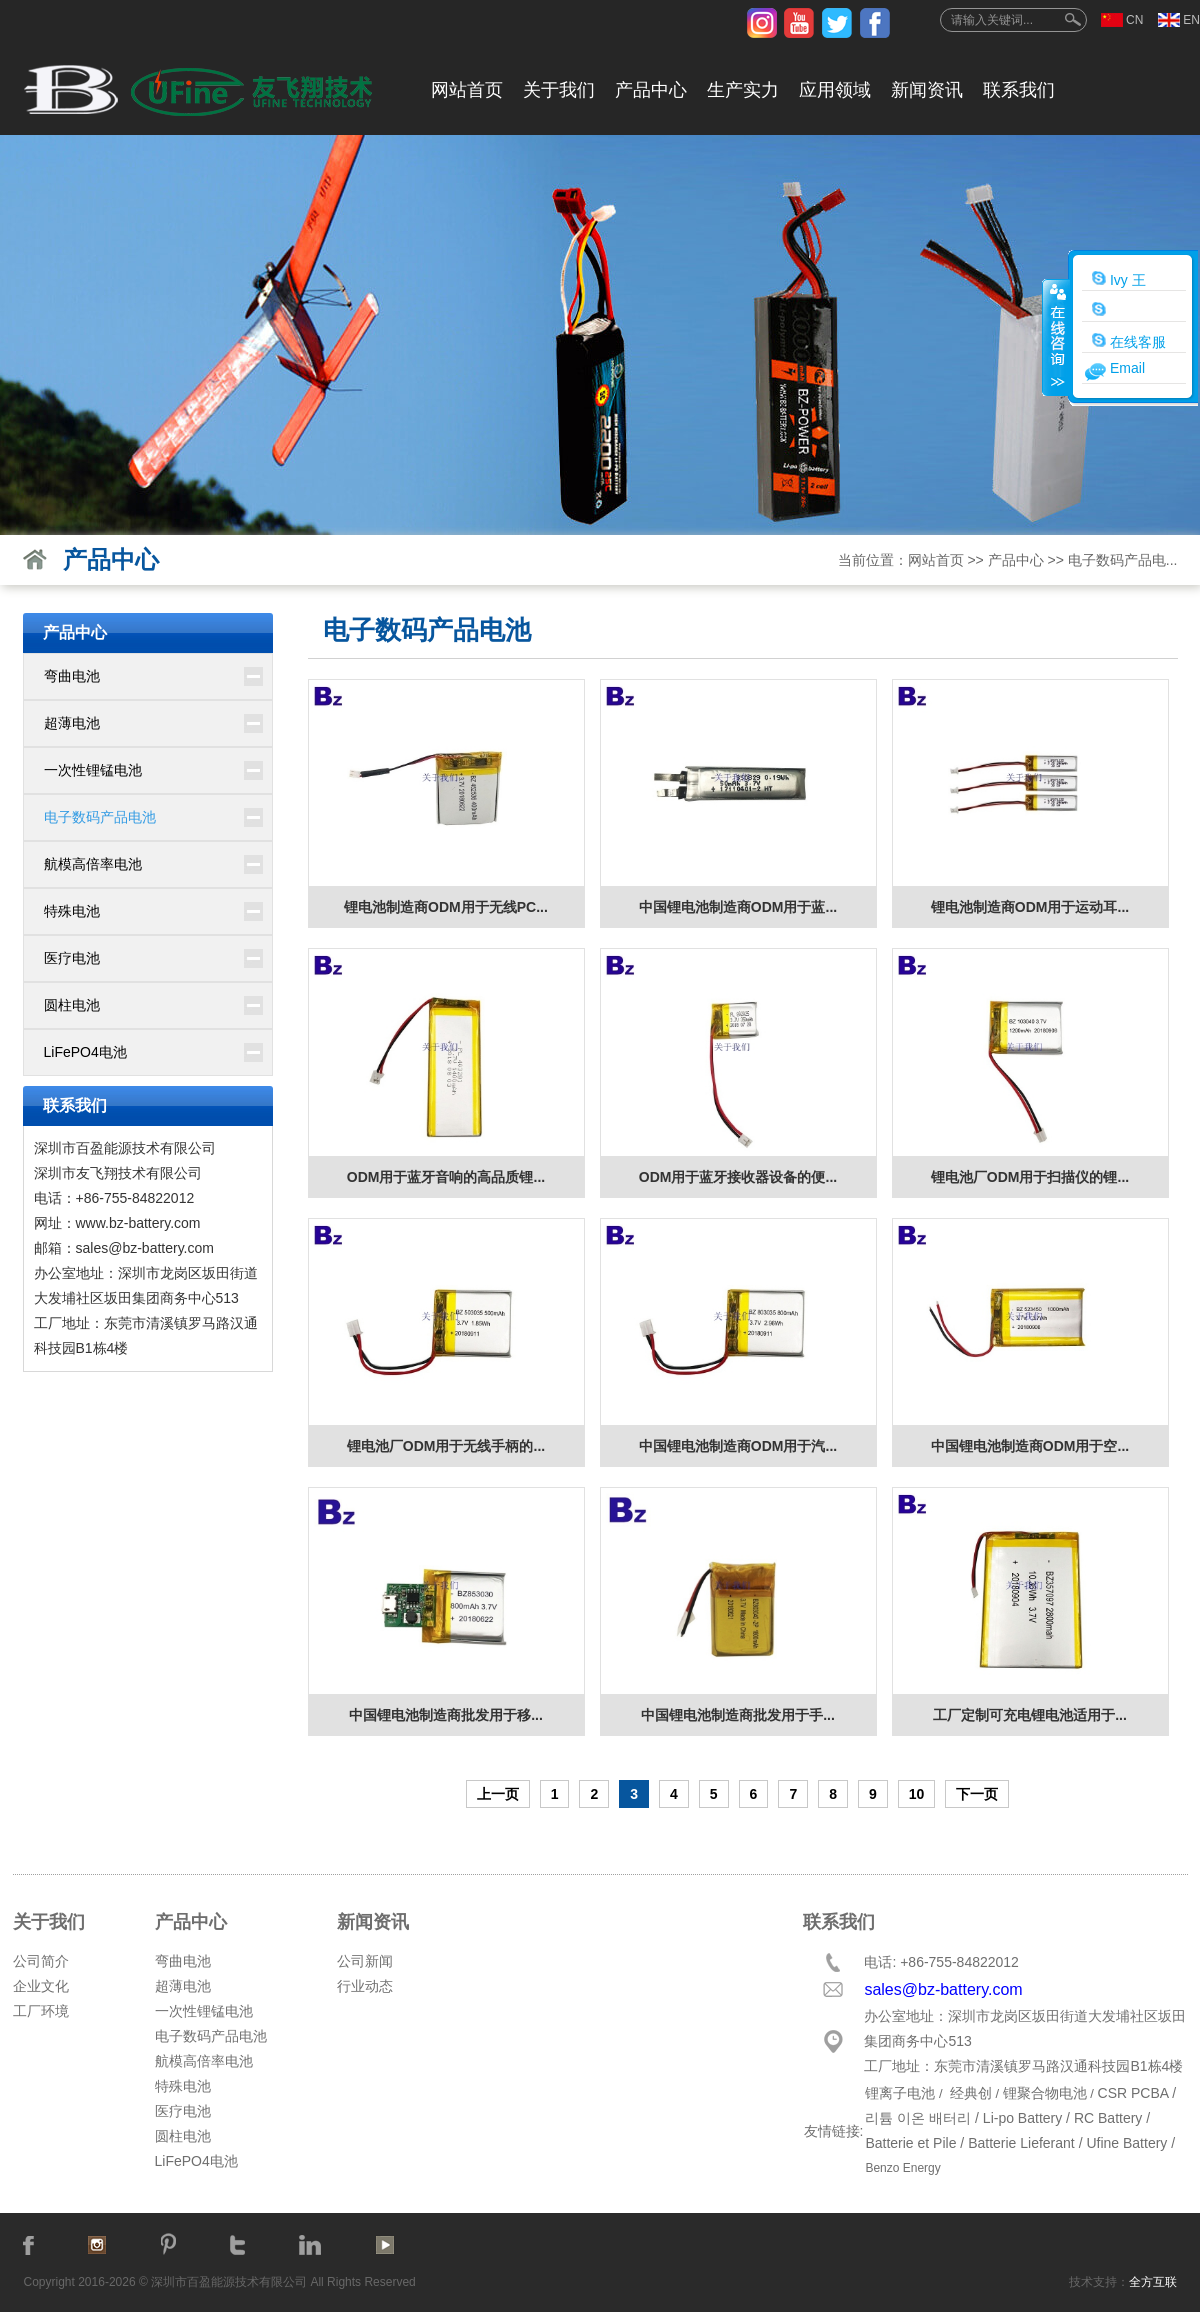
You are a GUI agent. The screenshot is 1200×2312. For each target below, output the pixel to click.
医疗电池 (72, 958)
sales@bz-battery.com (145, 1248)
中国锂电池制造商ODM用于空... (1030, 1446)
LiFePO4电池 (85, 1052)
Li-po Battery (1022, 2118)
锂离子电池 (900, 2093)
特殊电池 (72, 911)
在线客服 (1129, 341)
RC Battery (1108, 2118)
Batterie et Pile (910, 2143)
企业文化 (41, 1986)
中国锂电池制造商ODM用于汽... (738, 1446)
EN (1191, 20)
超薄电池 (72, 723)
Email (1127, 368)
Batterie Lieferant (1021, 2143)
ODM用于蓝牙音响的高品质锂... (446, 1177)
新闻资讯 (927, 90)
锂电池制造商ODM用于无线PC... (446, 907)
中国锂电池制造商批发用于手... (738, 1715)
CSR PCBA (1133, 2093)
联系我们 (1019, 90)
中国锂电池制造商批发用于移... (446, 1715)
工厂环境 (41, 2011)
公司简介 (41, 1961)
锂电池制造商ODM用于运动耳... (1030, 907)
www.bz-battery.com (138, 1223)
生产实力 (743, 90)
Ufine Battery (1126, 2143)
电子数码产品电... (1123, 560)
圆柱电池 (72, 1005)
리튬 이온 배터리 (918, 2118)
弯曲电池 (72, 676)
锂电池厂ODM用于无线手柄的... (446, 1446)
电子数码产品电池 (100, 817)
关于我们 (559, 90)
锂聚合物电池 (1045, 2093)
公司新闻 (365, 1961)
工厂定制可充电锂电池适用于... (1030, 1715)
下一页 (977, 1794)
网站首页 (467, 90)
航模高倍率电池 (93, 864)
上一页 (498, 1794)
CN (1134, 20)
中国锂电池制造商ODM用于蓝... (738, 907)
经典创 (971, 2093)
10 (917, 1794)
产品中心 (651, 90)
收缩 (1056, 337)
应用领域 (835, 90)
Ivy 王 (1119, 279)
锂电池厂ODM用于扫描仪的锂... (1030, 1177)
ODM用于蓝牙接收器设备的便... (738, 1177)
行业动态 (365, 1986)
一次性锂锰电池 (93, 770)
